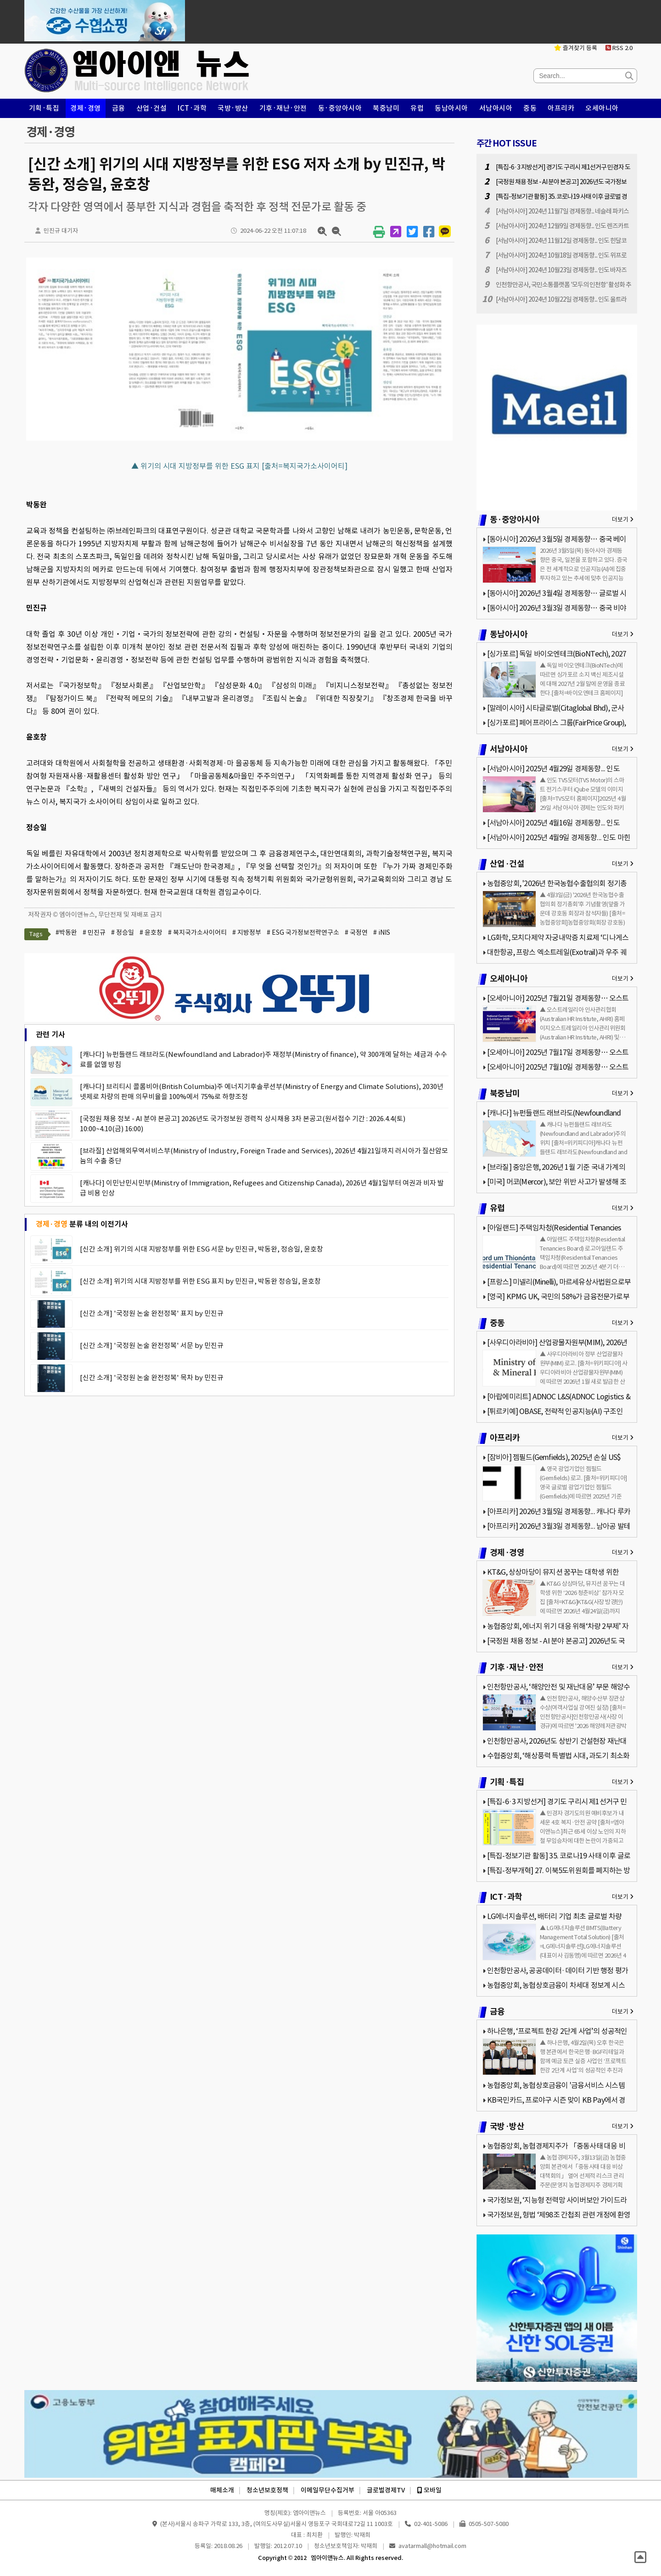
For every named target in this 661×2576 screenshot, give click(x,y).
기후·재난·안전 (283, 108)
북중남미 (386, 108)
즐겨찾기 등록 (575, 48)
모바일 (429, 2490)
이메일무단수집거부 (327, 2490)
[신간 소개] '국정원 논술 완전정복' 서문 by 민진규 (152, 1345)
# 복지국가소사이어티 (197, 932)
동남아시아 (451, 108)
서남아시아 (496, 108)
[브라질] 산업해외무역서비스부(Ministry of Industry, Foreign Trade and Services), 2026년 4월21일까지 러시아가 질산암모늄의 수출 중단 (264, 1155)
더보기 (622, 519)
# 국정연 (356, 932)
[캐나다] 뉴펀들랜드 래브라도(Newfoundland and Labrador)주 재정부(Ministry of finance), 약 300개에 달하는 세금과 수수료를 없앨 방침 (263, 1059)
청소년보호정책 (267, 2490)
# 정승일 (122, 932)
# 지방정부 (246, 932)
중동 (530, 108)
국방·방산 (233, 108)
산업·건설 (151, 108)
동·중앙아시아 (340, 108)
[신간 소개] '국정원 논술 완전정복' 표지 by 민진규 (152, 1313)
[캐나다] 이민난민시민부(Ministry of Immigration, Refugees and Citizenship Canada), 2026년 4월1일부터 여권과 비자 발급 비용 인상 (262, 1188)
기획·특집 (44, 108)
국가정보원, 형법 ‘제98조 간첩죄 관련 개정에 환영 (559, 2214)
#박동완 (66, 932)
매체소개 (222, 2490)
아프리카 (561, 108)
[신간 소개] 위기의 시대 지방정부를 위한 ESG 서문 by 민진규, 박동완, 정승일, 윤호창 (201, 1249)
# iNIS (381, 932)
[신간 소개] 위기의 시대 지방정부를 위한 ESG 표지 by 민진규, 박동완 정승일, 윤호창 (200, 1281)
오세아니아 (602, 108)
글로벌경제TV (386, 2490)
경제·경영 (85, 108)
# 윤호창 (151, 932)
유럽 (417, 108)
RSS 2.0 (619, 48)
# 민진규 (94, 932)
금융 (118, 108)
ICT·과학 (192, 108)
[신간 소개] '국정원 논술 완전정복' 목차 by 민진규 (152, 1377)
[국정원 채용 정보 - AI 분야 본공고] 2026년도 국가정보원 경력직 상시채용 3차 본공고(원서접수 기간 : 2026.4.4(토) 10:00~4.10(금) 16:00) (242, 1123)
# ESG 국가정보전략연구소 (303, 932)
